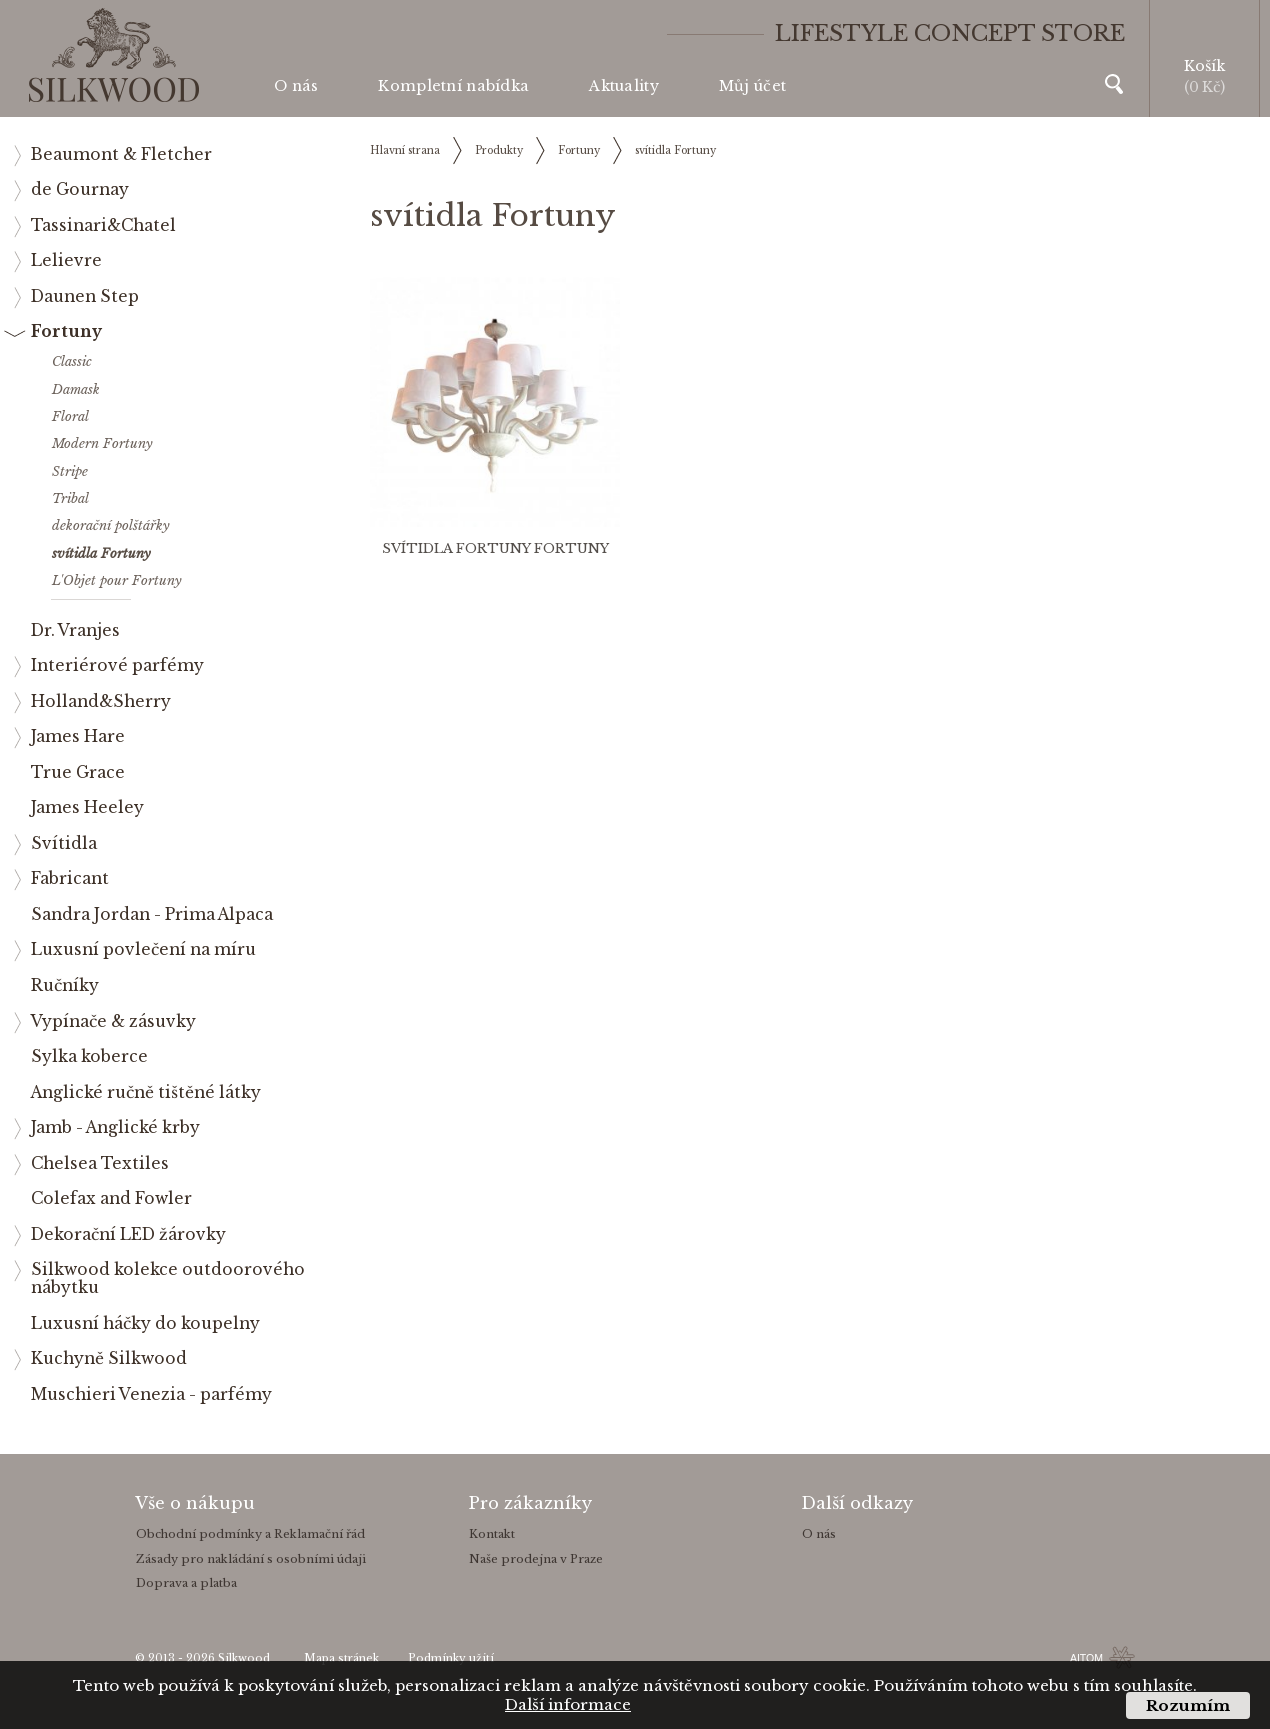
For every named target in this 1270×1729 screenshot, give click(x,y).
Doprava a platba (186, 1583)
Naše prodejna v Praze (536, 1559)
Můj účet (752, 86)
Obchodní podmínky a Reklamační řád (250, 1534)
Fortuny (579, 150)
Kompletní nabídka (453, 86)
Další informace (568, 1704)
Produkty (499, 150)
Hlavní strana (405, 150)
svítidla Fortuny (675, 150)
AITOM (1086, 1658)
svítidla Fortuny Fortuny (495, 548)
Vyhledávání (1114, 84)
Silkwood (244, 1658)
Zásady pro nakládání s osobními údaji (251, 1559)
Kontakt (492, 1534)
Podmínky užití (451, 1658)
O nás (296, 86)
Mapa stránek (341, 1658)
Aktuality (624, 86)
